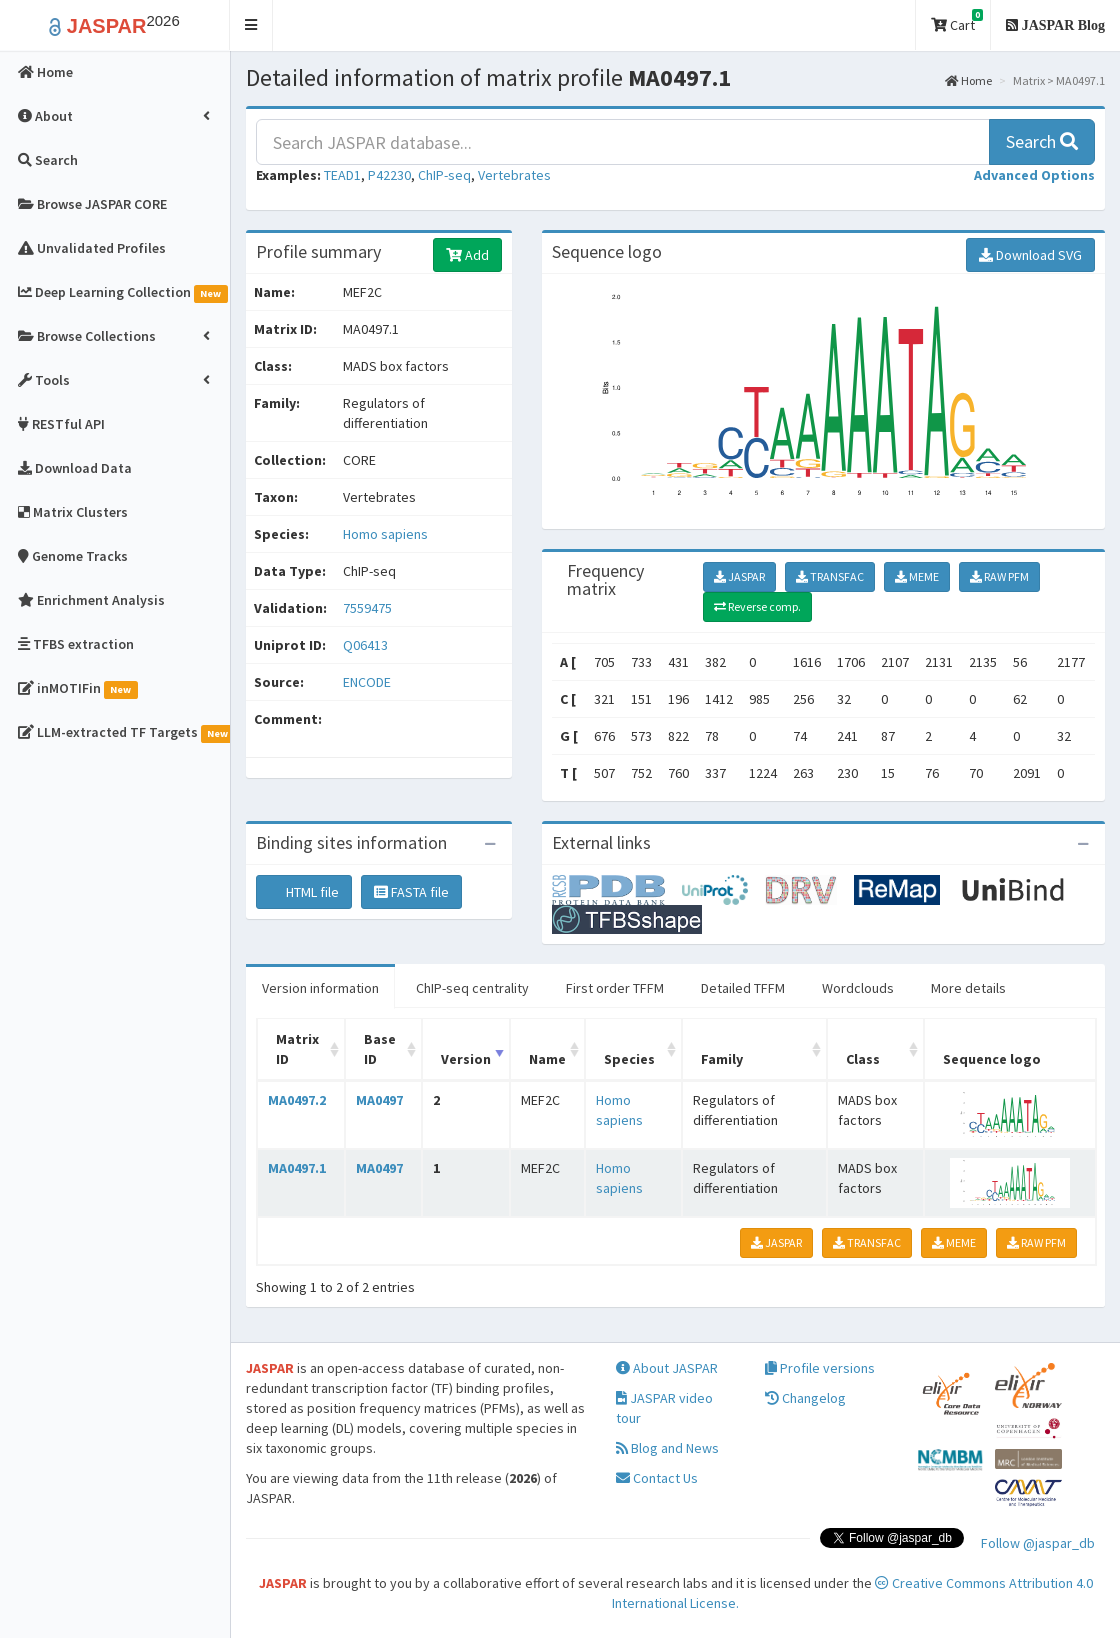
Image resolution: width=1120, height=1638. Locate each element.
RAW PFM (999, 576)
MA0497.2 (297, 1100)
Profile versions (820, 1368)
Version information (320, 988)
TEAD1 (342, 175)
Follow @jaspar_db (1038, 1543)
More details (968, 988)
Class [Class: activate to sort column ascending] (863, 1059)
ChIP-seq (444, 175)
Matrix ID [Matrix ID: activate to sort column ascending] (297, 1049)
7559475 (367, 608)
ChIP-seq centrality (472, 988)
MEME (917, 576)
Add (467, 255)
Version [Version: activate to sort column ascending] (466, 1059)
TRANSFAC (830, 576)
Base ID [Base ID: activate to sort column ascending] (380, 1049)
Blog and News (667, 1448)
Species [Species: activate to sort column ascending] (629, 1059)
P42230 (389, 175)
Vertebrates (514, 175)
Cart (957, 21)
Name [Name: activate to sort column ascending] (547, 1059)
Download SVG (1030, 255)
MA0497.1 (297, 1168)
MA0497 (379, 1100)
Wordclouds (858, 988)
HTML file (304, 892)
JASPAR (739, 576)
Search (1042, 141)
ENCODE (367, 682)
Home (968, 80)
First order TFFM (615, 988)
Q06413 (367, 645)
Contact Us (657, 1478)
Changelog (805, 1398)
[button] (251, 25)
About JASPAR (667, 1368)
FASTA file (411, 892)
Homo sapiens (385, 534)
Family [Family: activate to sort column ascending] (722, 1059)
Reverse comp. (757, 606)
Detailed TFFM (743, 988)
